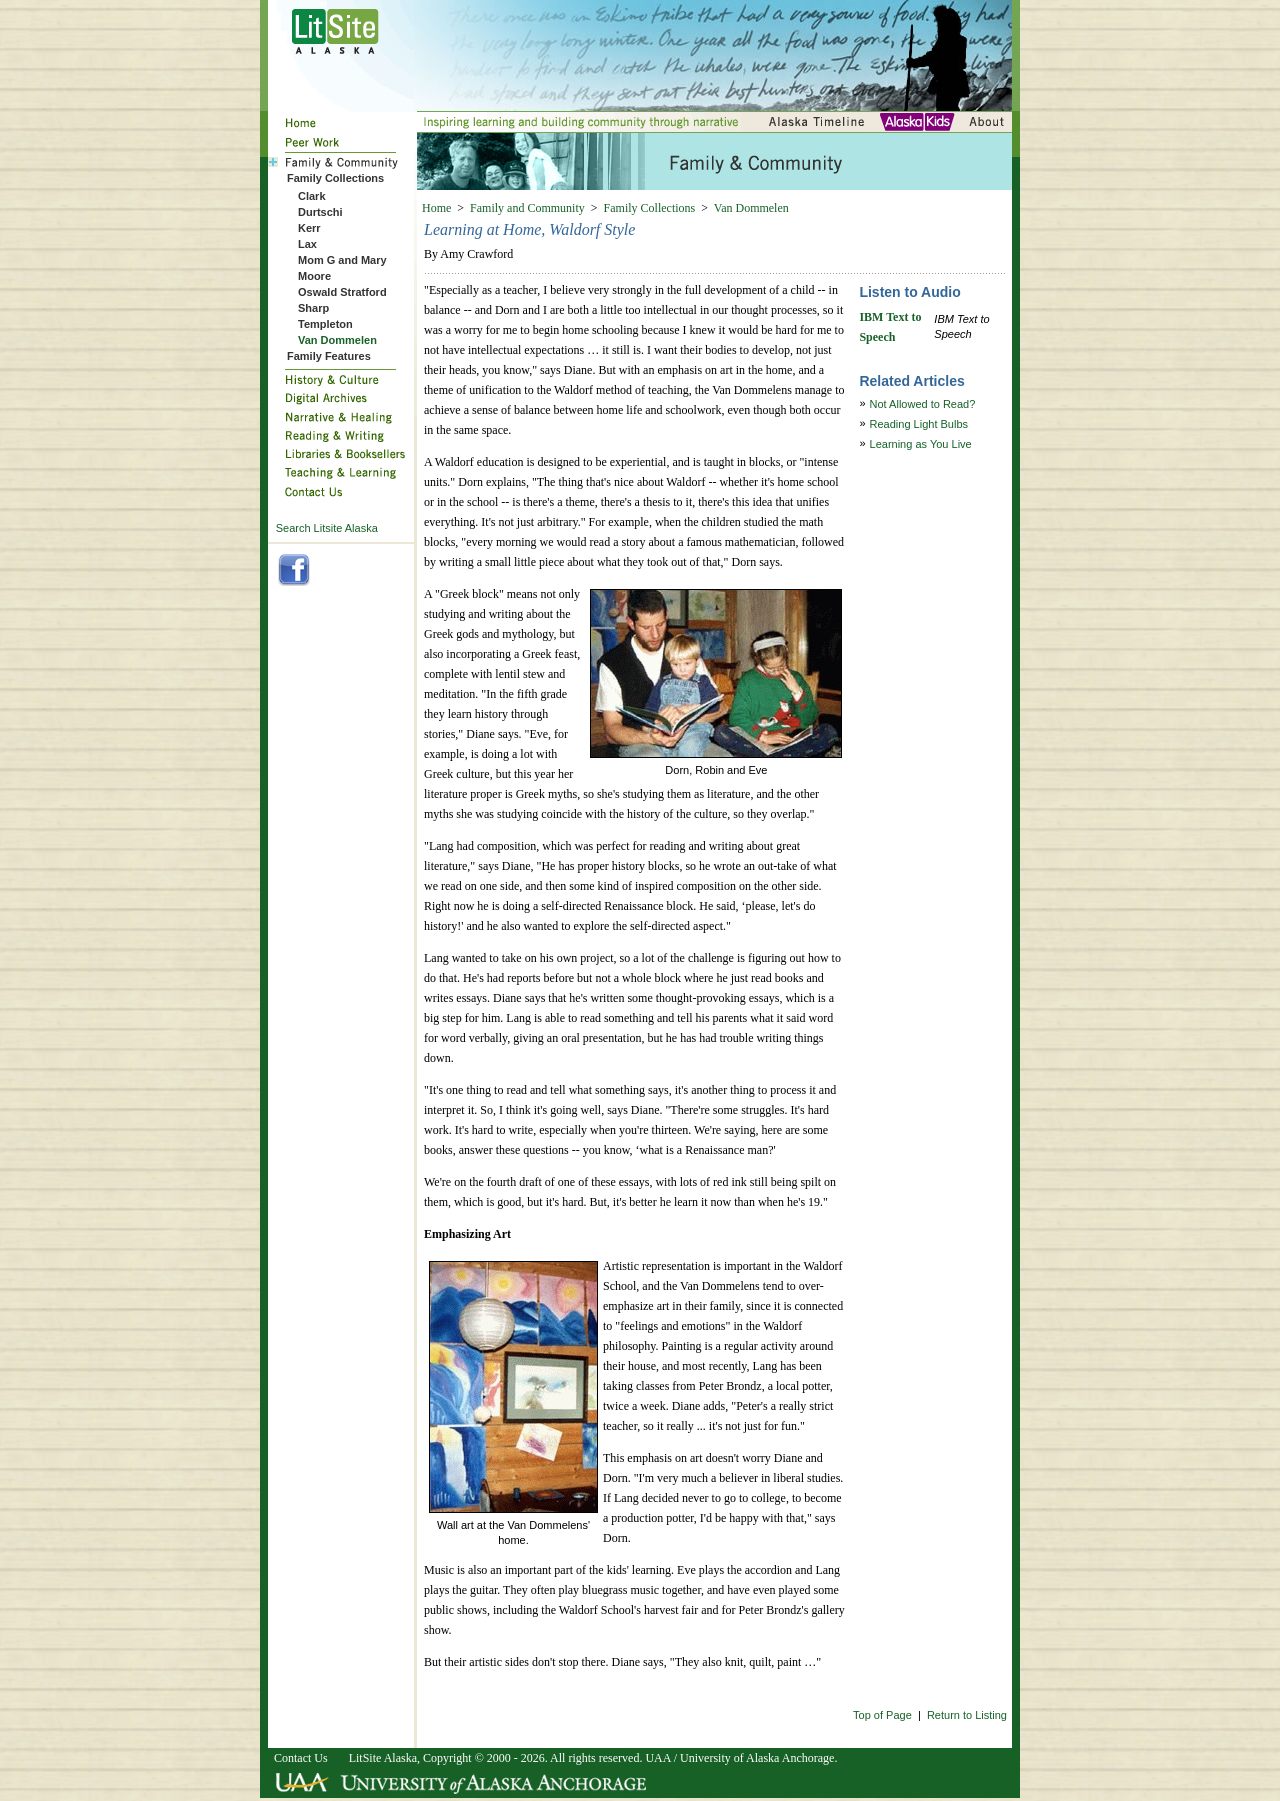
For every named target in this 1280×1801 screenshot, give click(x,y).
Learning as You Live (921, 444)
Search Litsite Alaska (327, 528)
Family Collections (650, 208)
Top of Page (882, 1715)
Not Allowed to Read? (923, 404)
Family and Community (527, 208)
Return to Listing (967, 1715)
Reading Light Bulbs (919, 424)
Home (436, 208)
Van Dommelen (751, 208)
